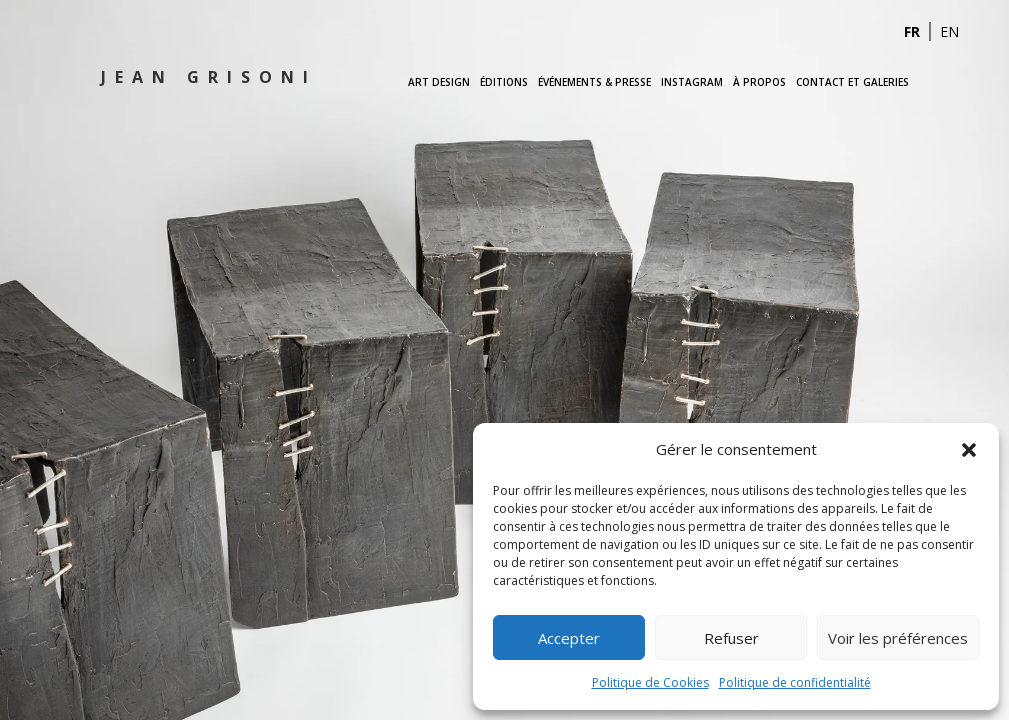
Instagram (692, 82)
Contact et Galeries (852, 82)
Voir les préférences (898, 638)
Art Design (439, 82)
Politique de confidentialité (795, 682)
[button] (969, 450)
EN (949, 31)
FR (912, 31)
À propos (759, 82)
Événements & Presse (594, 82)
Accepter (569, 638)
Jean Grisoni (209, 77)
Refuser (731, 638)
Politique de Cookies (650, 682)
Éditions (504, 82)
